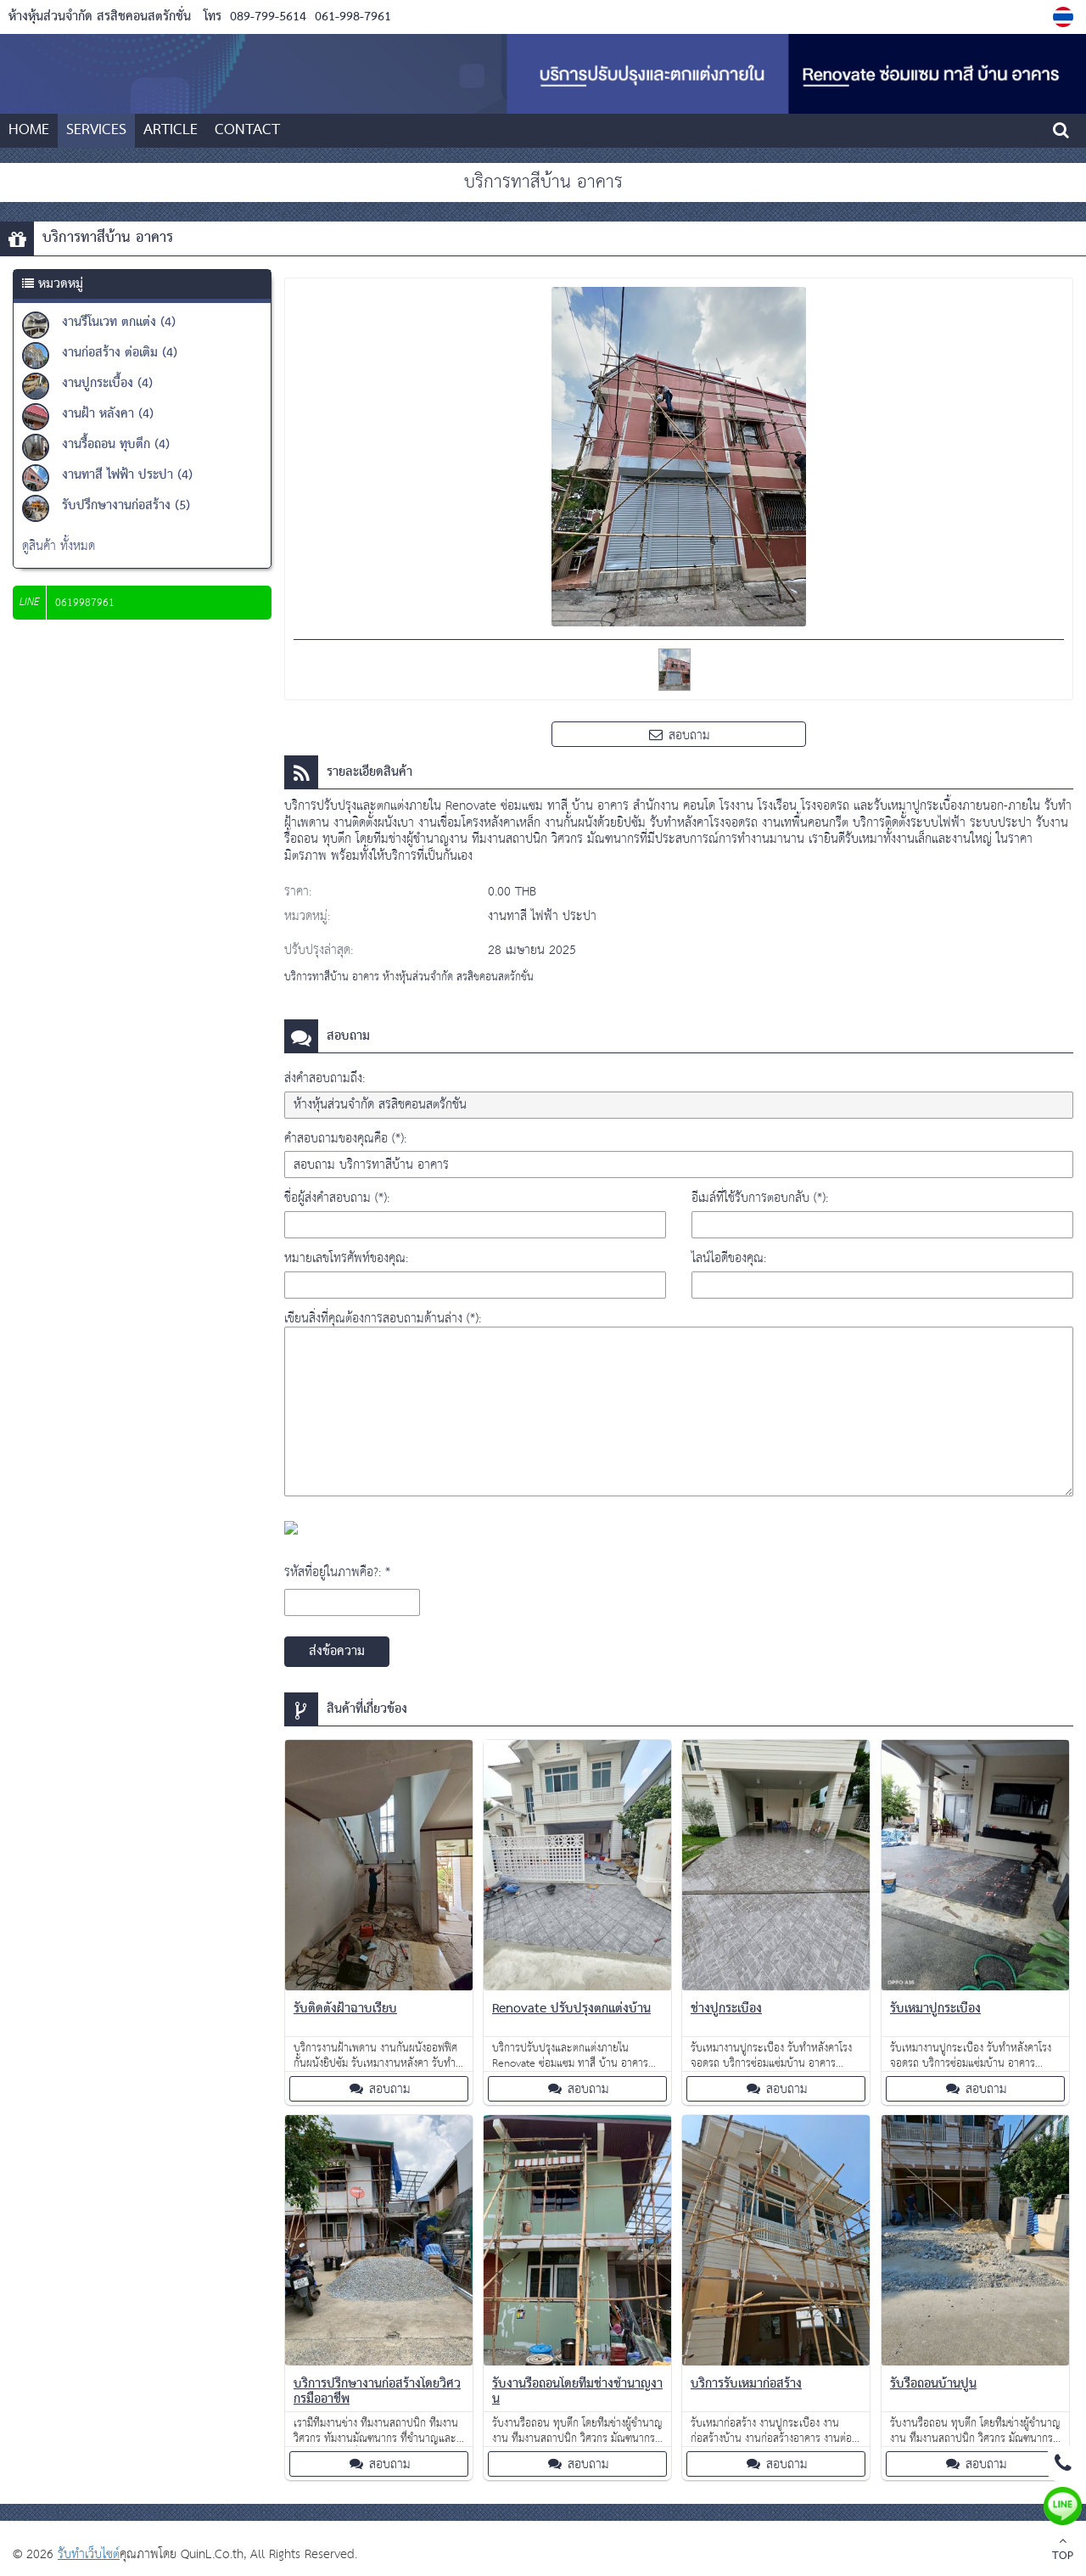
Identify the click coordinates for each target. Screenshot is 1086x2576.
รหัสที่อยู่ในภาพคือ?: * (337, 1572)
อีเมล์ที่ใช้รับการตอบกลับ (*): (759, 1198)
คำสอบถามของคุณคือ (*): (345, 1138)
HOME (28, 130)
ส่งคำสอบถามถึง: (324, 1078)
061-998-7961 (351, 17)
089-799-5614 (268, 17)
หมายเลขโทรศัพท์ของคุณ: (346, 1258)
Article (170, 130)
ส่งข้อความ (337, 1652)
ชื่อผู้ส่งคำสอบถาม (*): (336, 1198)
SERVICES (96, 130)
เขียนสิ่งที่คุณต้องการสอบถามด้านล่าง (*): (382, 1318)
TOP (1062, 2550)
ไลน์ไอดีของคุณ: (728, 1258)
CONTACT (247, 130)
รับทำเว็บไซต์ (89, 2554)
